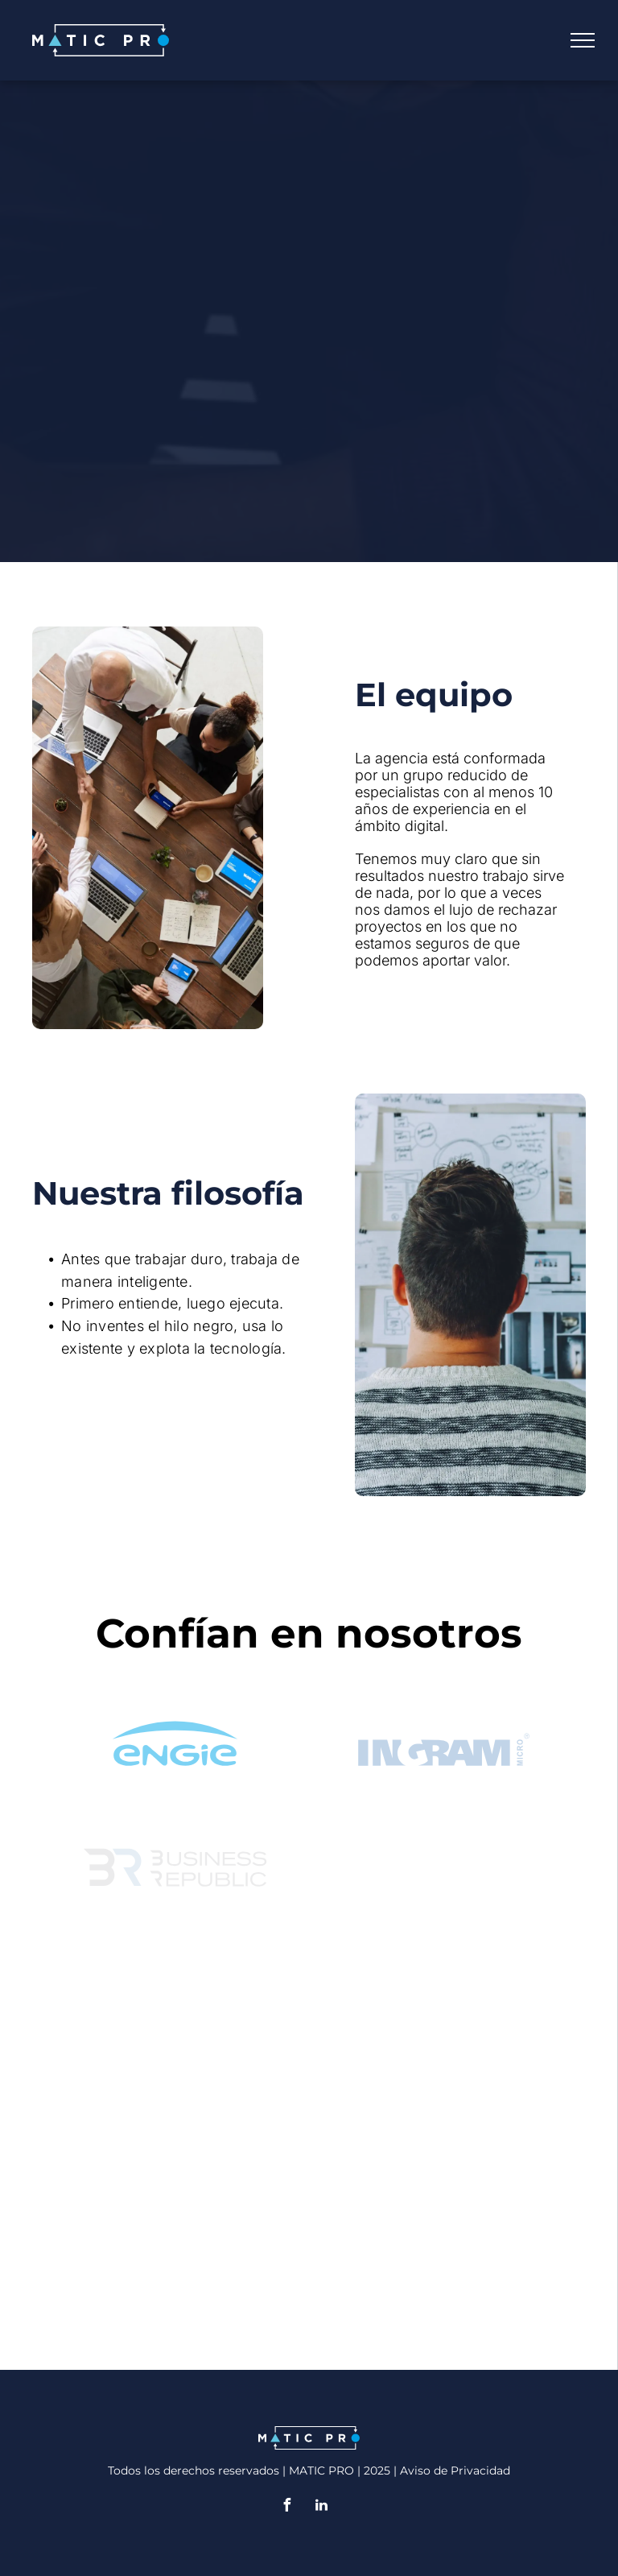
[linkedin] (321, 2507)
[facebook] (287, 2507)
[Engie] (174, 1736)
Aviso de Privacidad (455, 2470)
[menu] (583, 40)
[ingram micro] (443, 1736)
